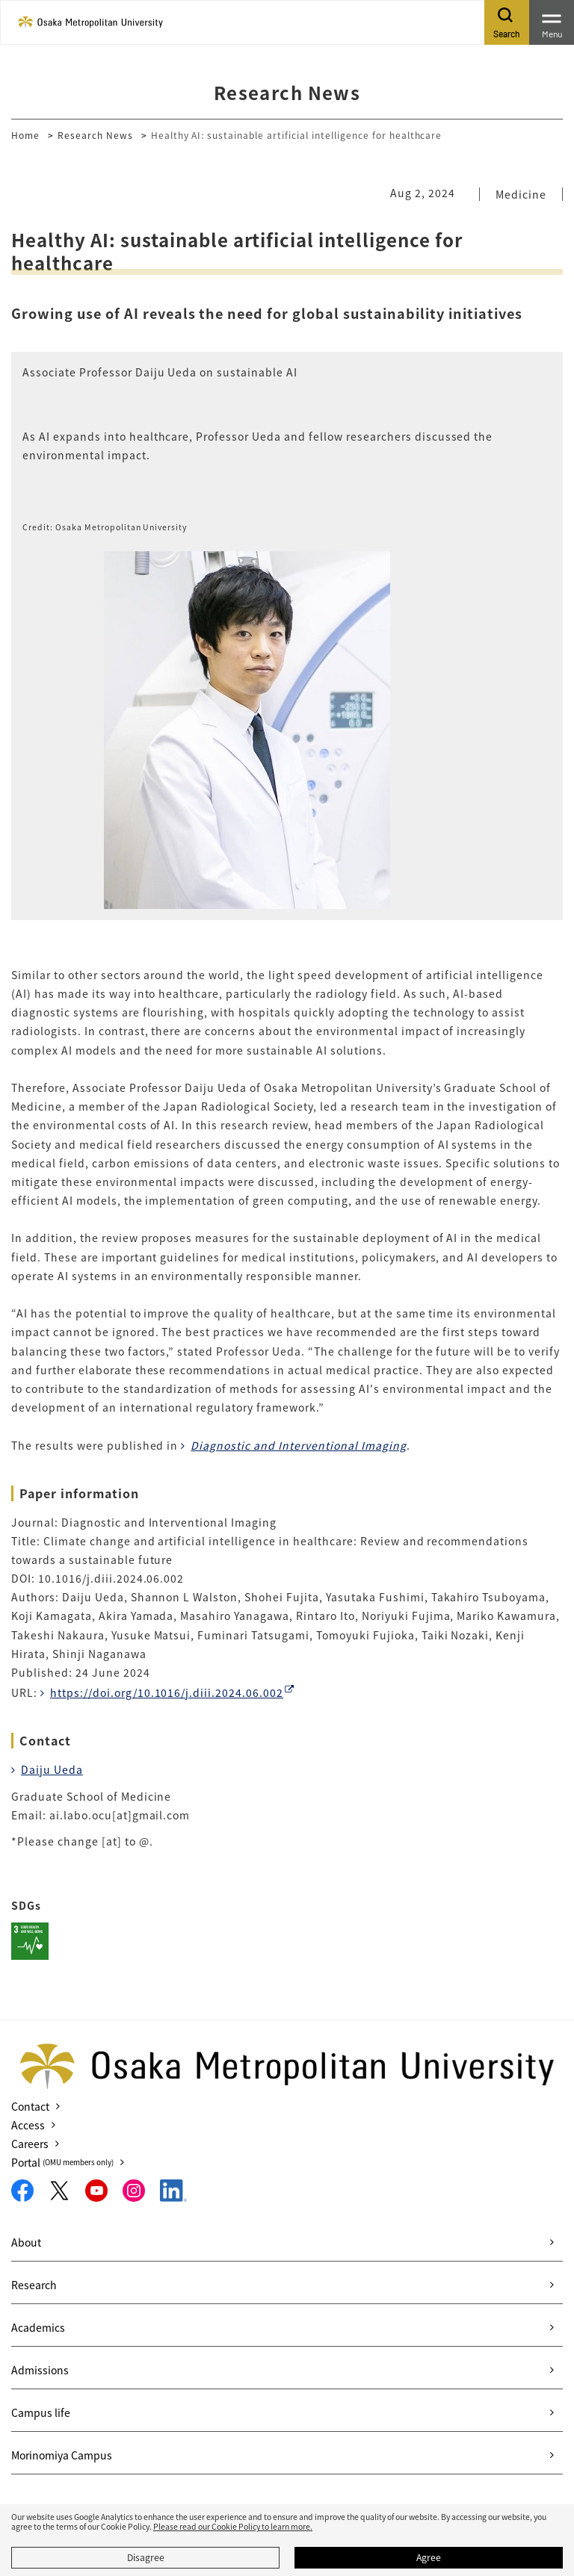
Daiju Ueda (52, 1769)
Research (34, 2284)
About (26, 2242)
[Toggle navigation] (551, 22)
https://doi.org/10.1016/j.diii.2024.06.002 (166, 1692)
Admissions (40, 2369)
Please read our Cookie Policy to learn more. (232, 2526)
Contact (30, 2106)
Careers (30, 2143)
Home (25, 134)
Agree (428, 2557)
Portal (62, 2162)
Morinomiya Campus (61, 2455)
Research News (95, 134)
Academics (38, 2327)
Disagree (145, 2557)
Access (28, 2124)
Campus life (40, 2412)
